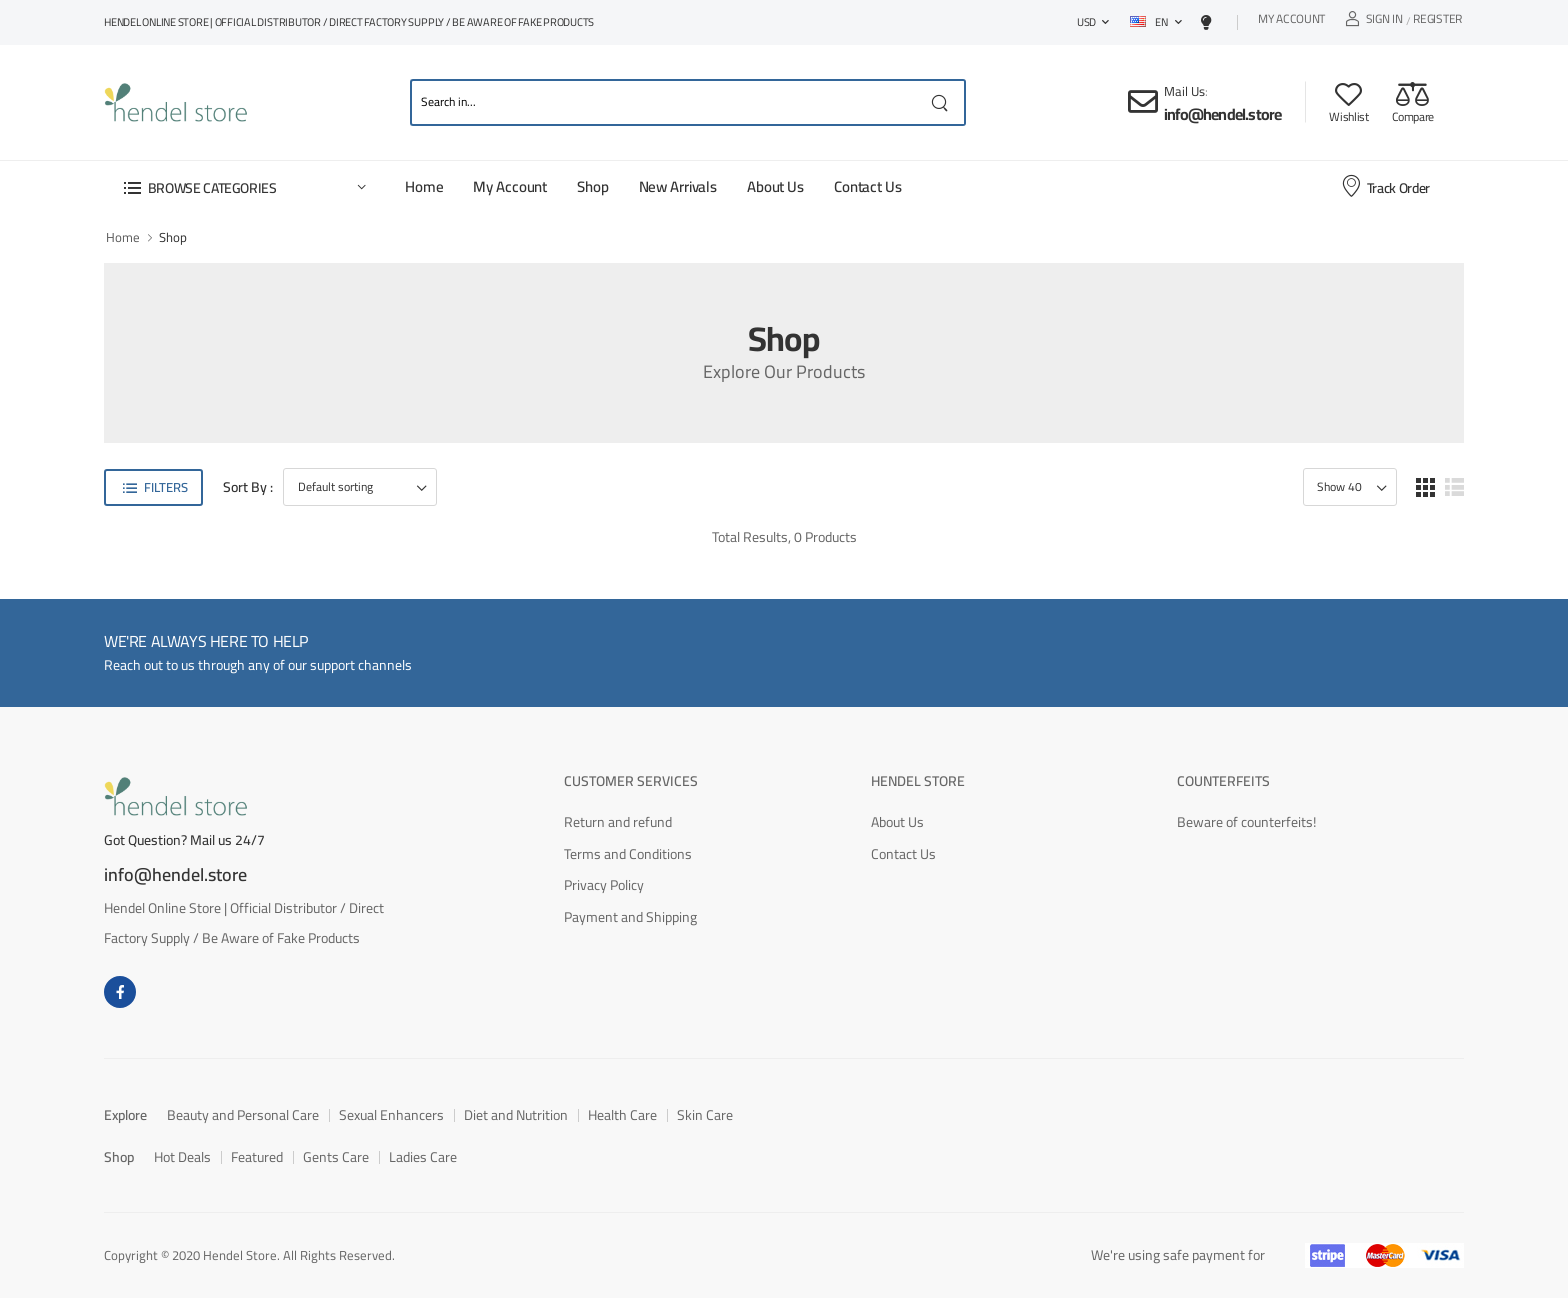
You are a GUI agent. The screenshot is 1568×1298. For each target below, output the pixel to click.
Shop (592, 186)
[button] (244, 187)
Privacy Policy (604, 885)
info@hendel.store (1222, 114)
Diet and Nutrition (516, 1115)
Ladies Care (423, 1157)
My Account (1291, 21)
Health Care (622, 1115)
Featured (257, 1157)
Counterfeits (1223, 781)
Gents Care (336, 1157)
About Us (775, 186)
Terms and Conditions (628, 854)
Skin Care (705, 1115)
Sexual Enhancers (391, 1115)
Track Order (1385, 187)
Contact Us (868, 186)
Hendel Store (918, 781)
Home (424, 186)
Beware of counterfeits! (1246, 822)
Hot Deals (182, 1157)
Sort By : (248, 487)
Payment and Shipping (630, 917)
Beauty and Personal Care (243, 1115)
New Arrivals (678, 186)
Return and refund (618, 822)
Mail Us (1184, 91)
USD (1086, 22)
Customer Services (631, 781)
